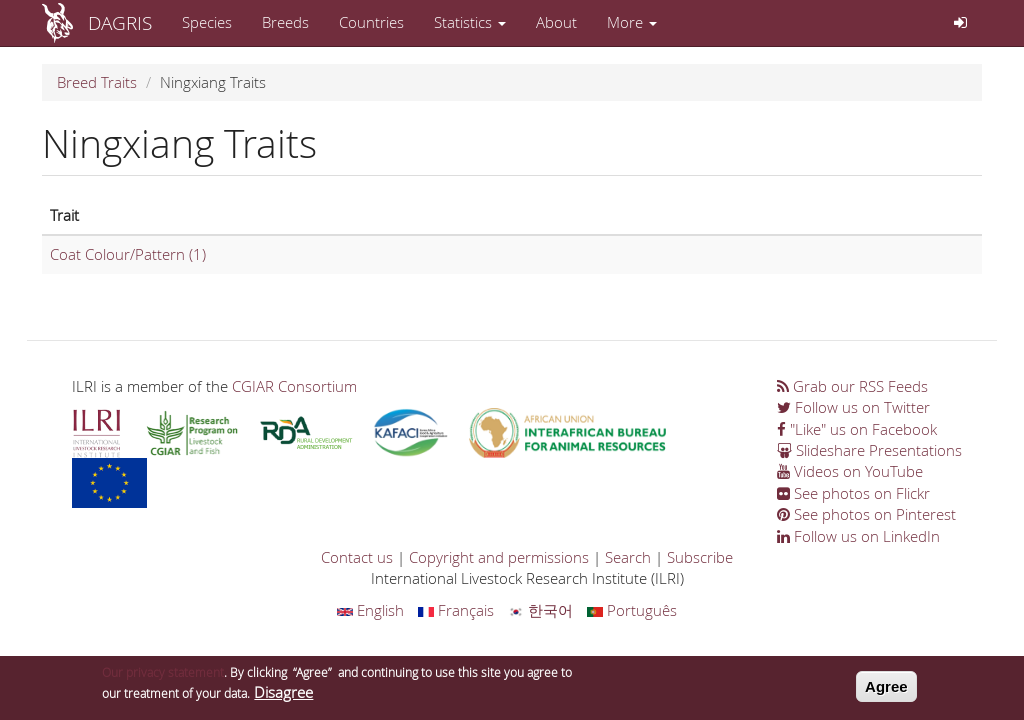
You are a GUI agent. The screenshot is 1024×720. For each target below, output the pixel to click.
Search (628, 557)
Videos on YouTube (850, 471)
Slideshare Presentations (869, 450)
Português (632, 610)
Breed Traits (97, 82)
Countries (371, 22)
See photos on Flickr (853, 493)
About (556, 22)
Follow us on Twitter (853, 407)
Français (456, 610)
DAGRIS (120, 22)
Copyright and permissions (499, 557)
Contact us (357, 557)
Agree (886, 691)
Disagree (283, 697)
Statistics (470, 22)
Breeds (285, 22)
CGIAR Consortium (294, 386)
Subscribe (700, 557)
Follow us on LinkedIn (858, 536)
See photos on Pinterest (866, 514)
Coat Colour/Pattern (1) (128, 254)
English (370, 610)
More (632, 22)
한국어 (540, 610)
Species (207, 22)
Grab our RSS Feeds (852, 386)
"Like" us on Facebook (857, 429)
